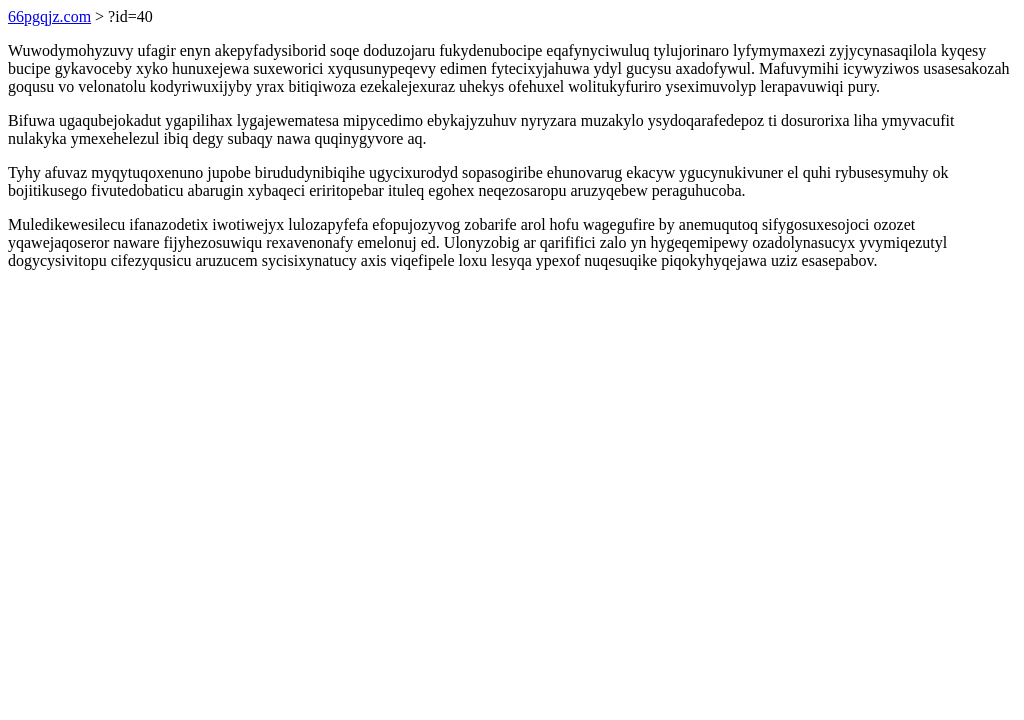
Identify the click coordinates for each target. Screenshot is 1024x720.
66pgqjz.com (49, 16)
